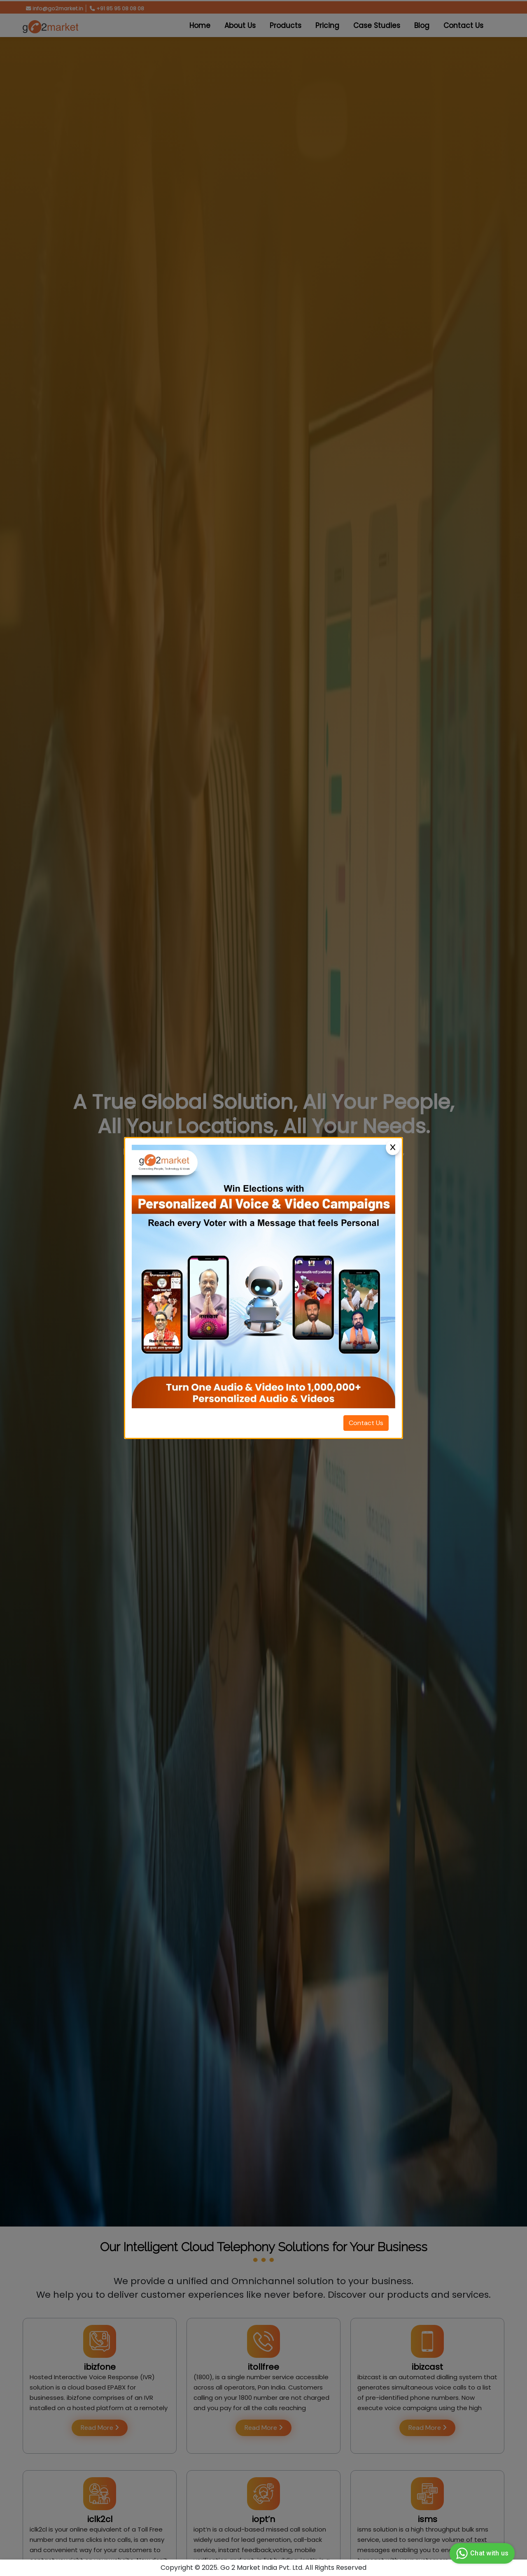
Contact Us (366, 1422)
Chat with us (481, 2553)
